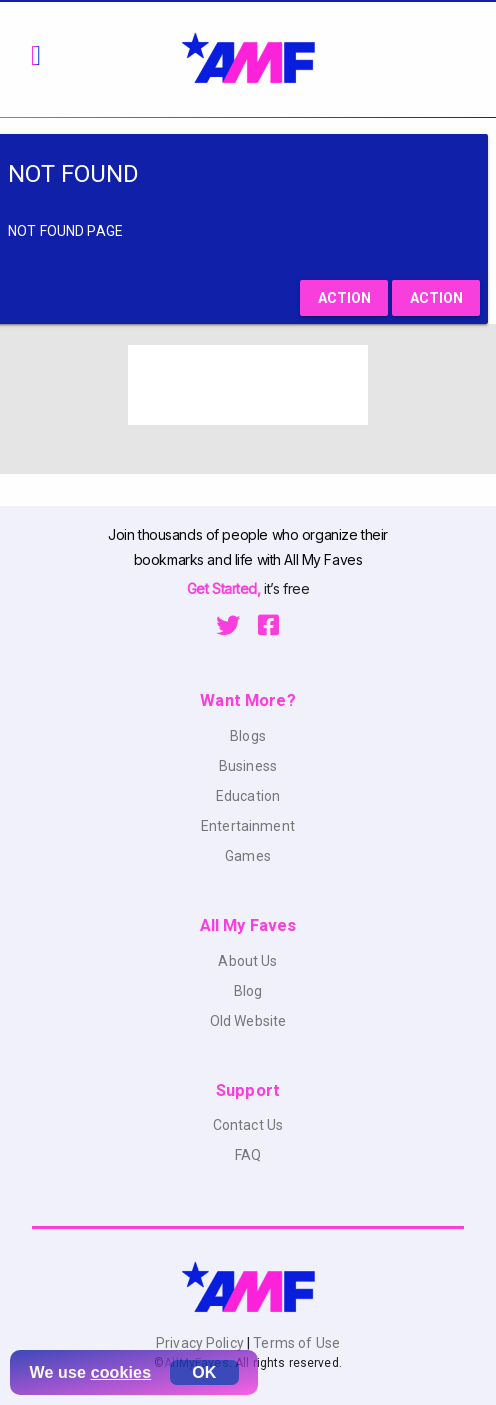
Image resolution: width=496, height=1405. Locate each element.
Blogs (248, 736)
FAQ (248, 1155)
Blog (248, 991)
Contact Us (248, 1125)
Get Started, (225, 588)
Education (248, 796)
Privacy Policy (201, 1343)
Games (248, 856)
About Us (247, 961)
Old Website (248, 1021)
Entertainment (248, 826)
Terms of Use (295, 1343)
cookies (121, 1372)
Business (248, 766)
